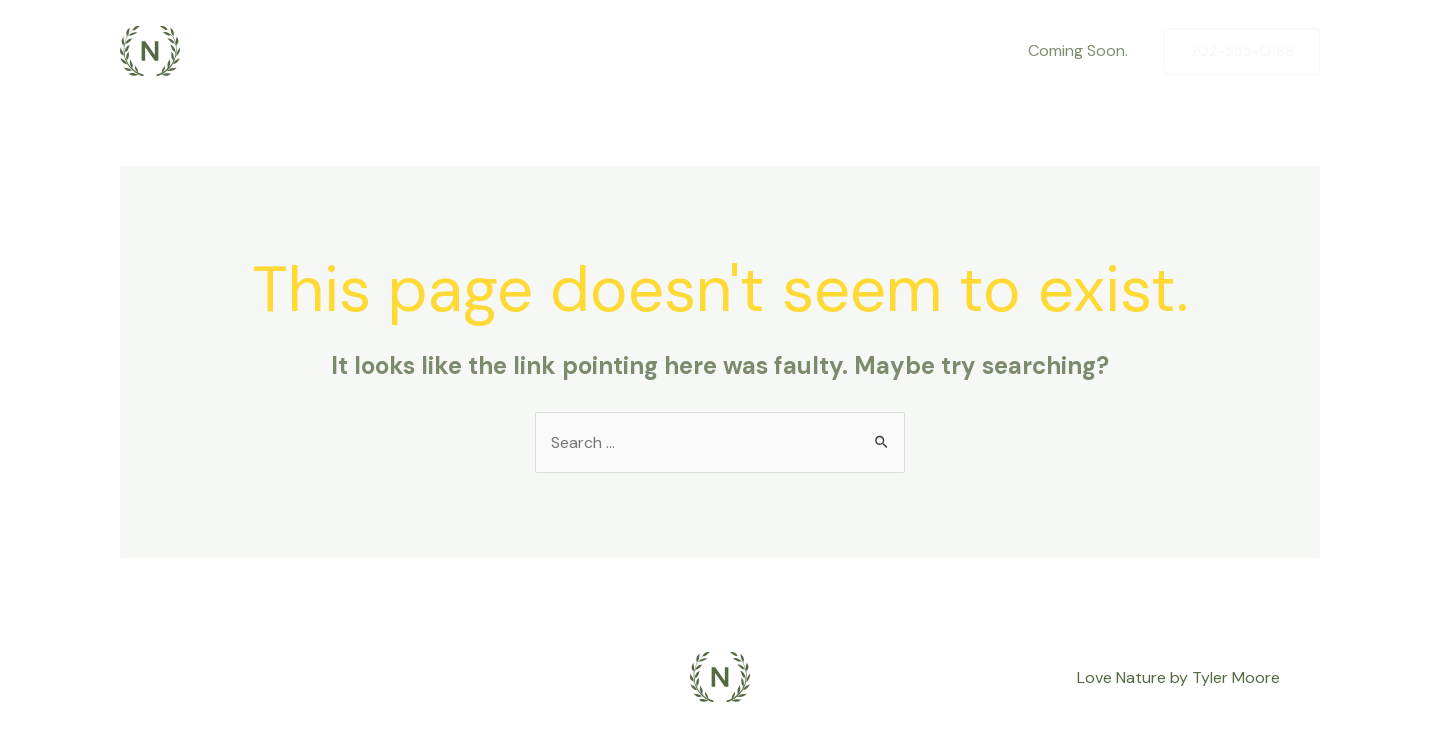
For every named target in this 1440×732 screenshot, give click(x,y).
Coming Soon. (1078, 50)
